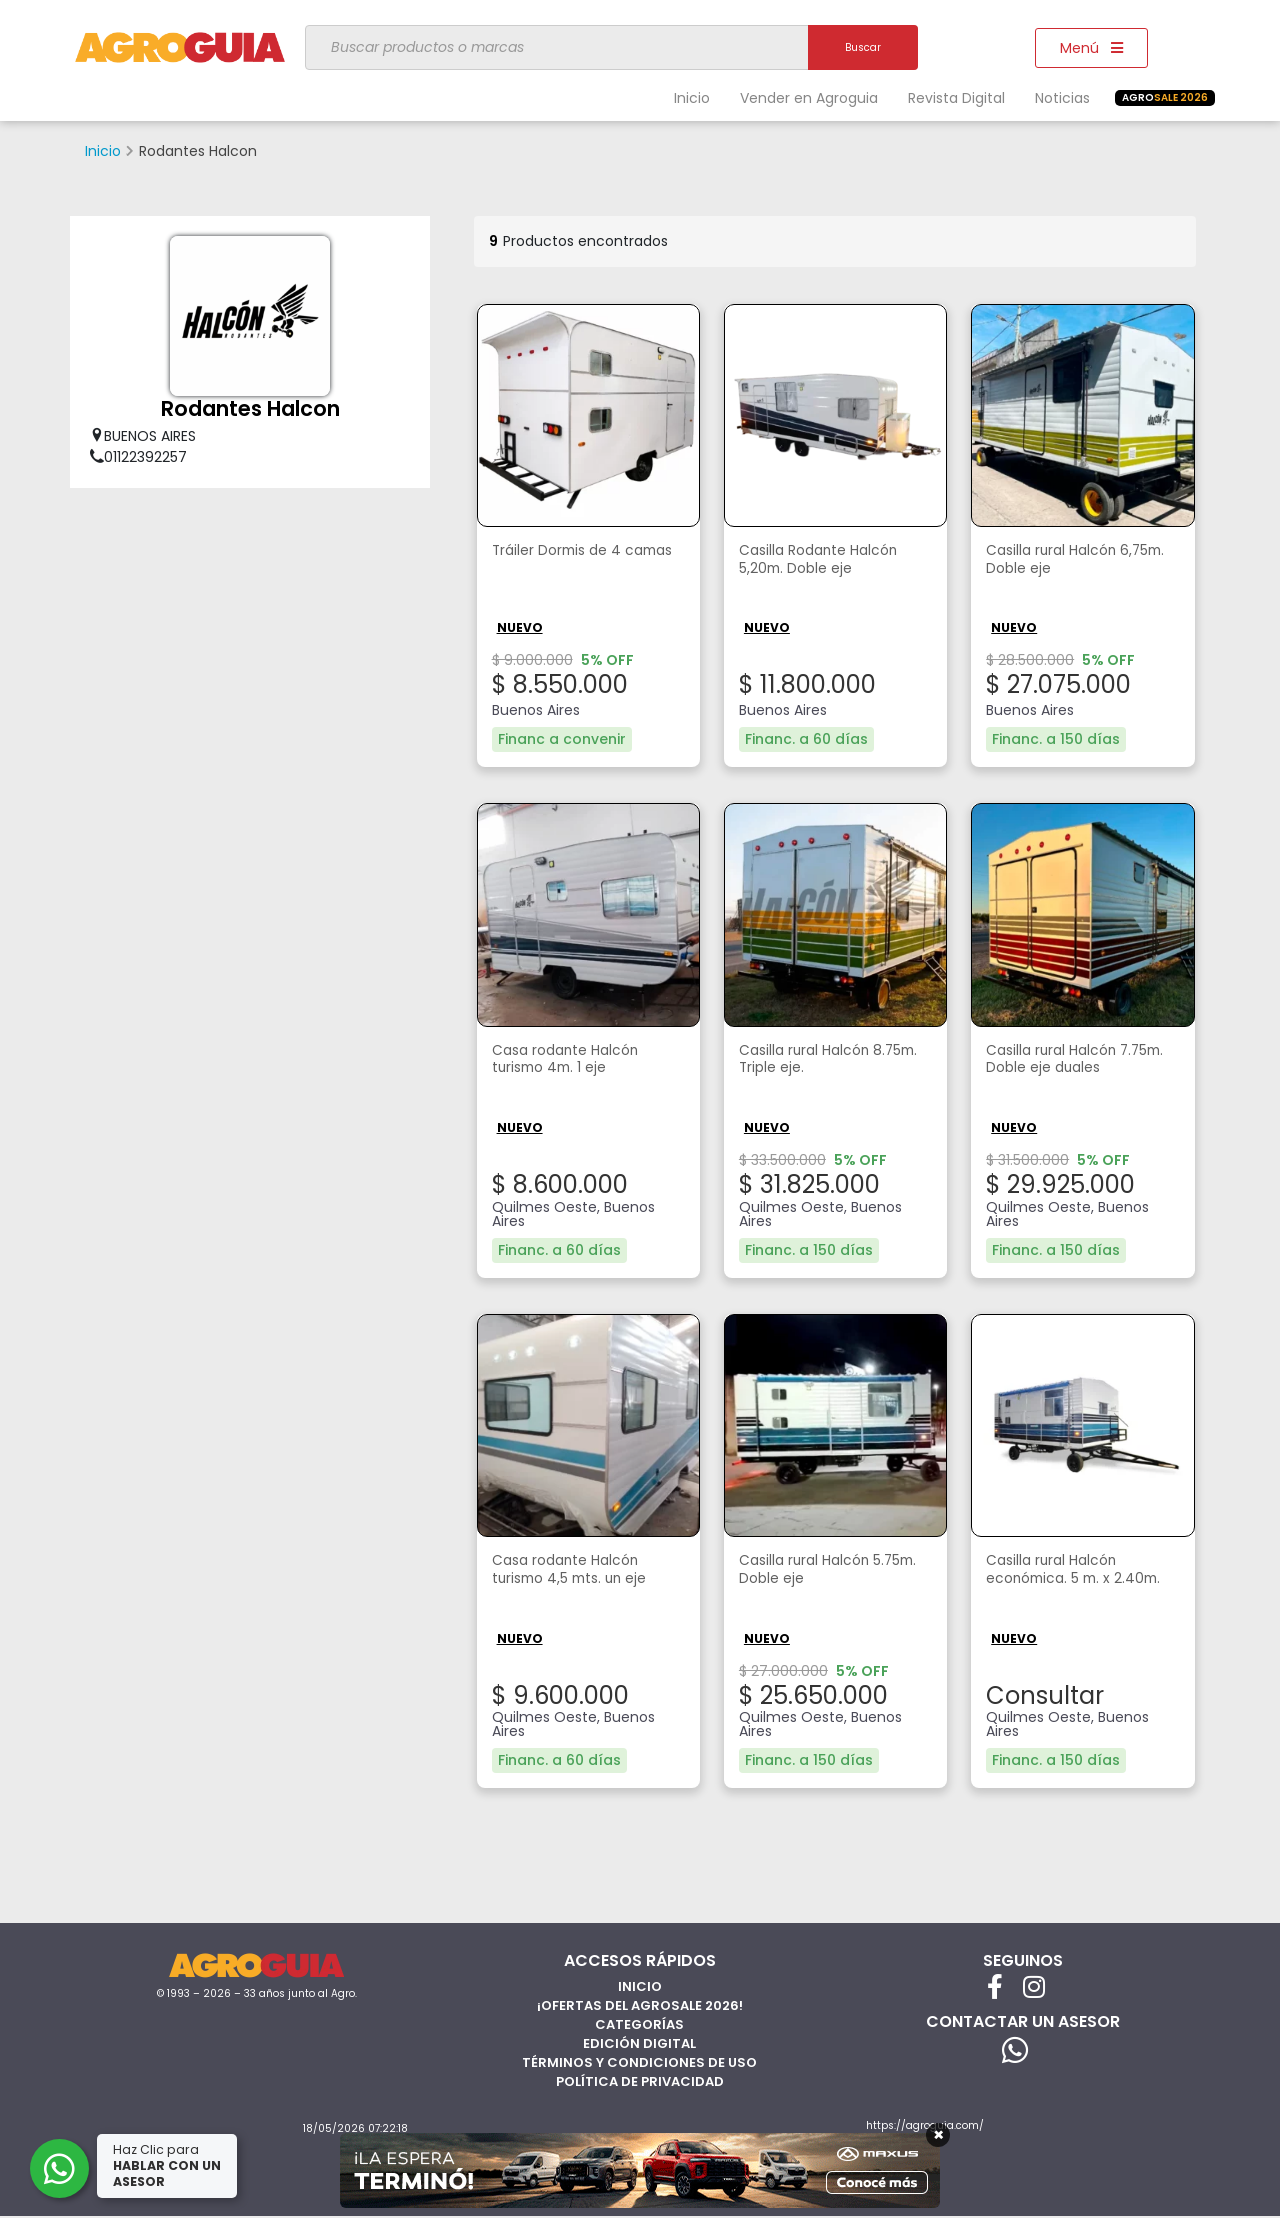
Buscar (863, 47)
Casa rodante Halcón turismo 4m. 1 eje (574, 1061)
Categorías (639, 2021)
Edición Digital (639, 2040)
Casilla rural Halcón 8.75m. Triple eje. (813, 1061)
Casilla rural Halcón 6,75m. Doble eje (1061, 562)
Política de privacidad (640, 2078)
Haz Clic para (169, 2165)
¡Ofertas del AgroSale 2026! (640, 2002)
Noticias (1062, 98)
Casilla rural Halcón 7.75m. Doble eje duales (1078, 1061)
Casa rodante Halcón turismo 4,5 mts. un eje (579, 1570)
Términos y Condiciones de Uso (639, 2059)
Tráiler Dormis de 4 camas (566, 562)
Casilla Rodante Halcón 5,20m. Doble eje (828, 562)
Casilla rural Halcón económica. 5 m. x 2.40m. (1061, 1580)
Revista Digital (956, 98)
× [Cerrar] (938, 2135)
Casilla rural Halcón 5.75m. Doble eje (813, 1570)
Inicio (692, 98)
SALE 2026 (1165, 97)
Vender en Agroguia (809, 98)
